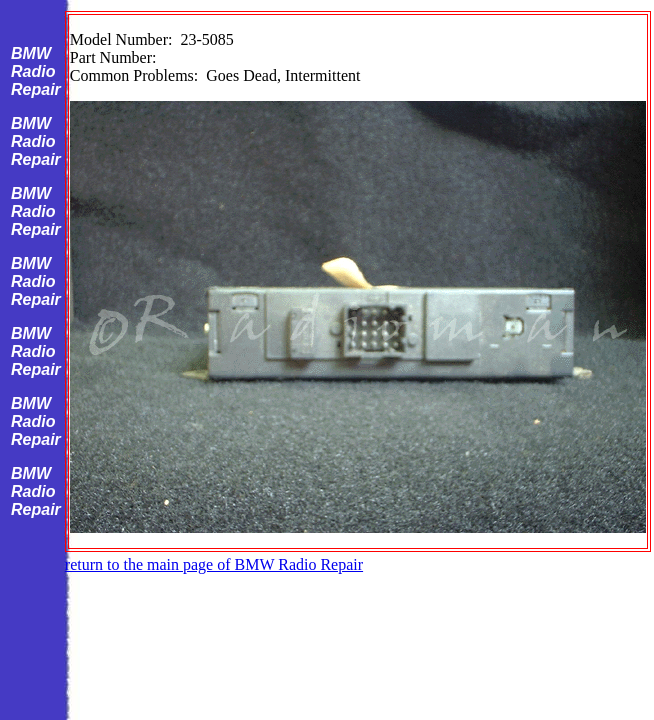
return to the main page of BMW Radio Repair (214, 564)
